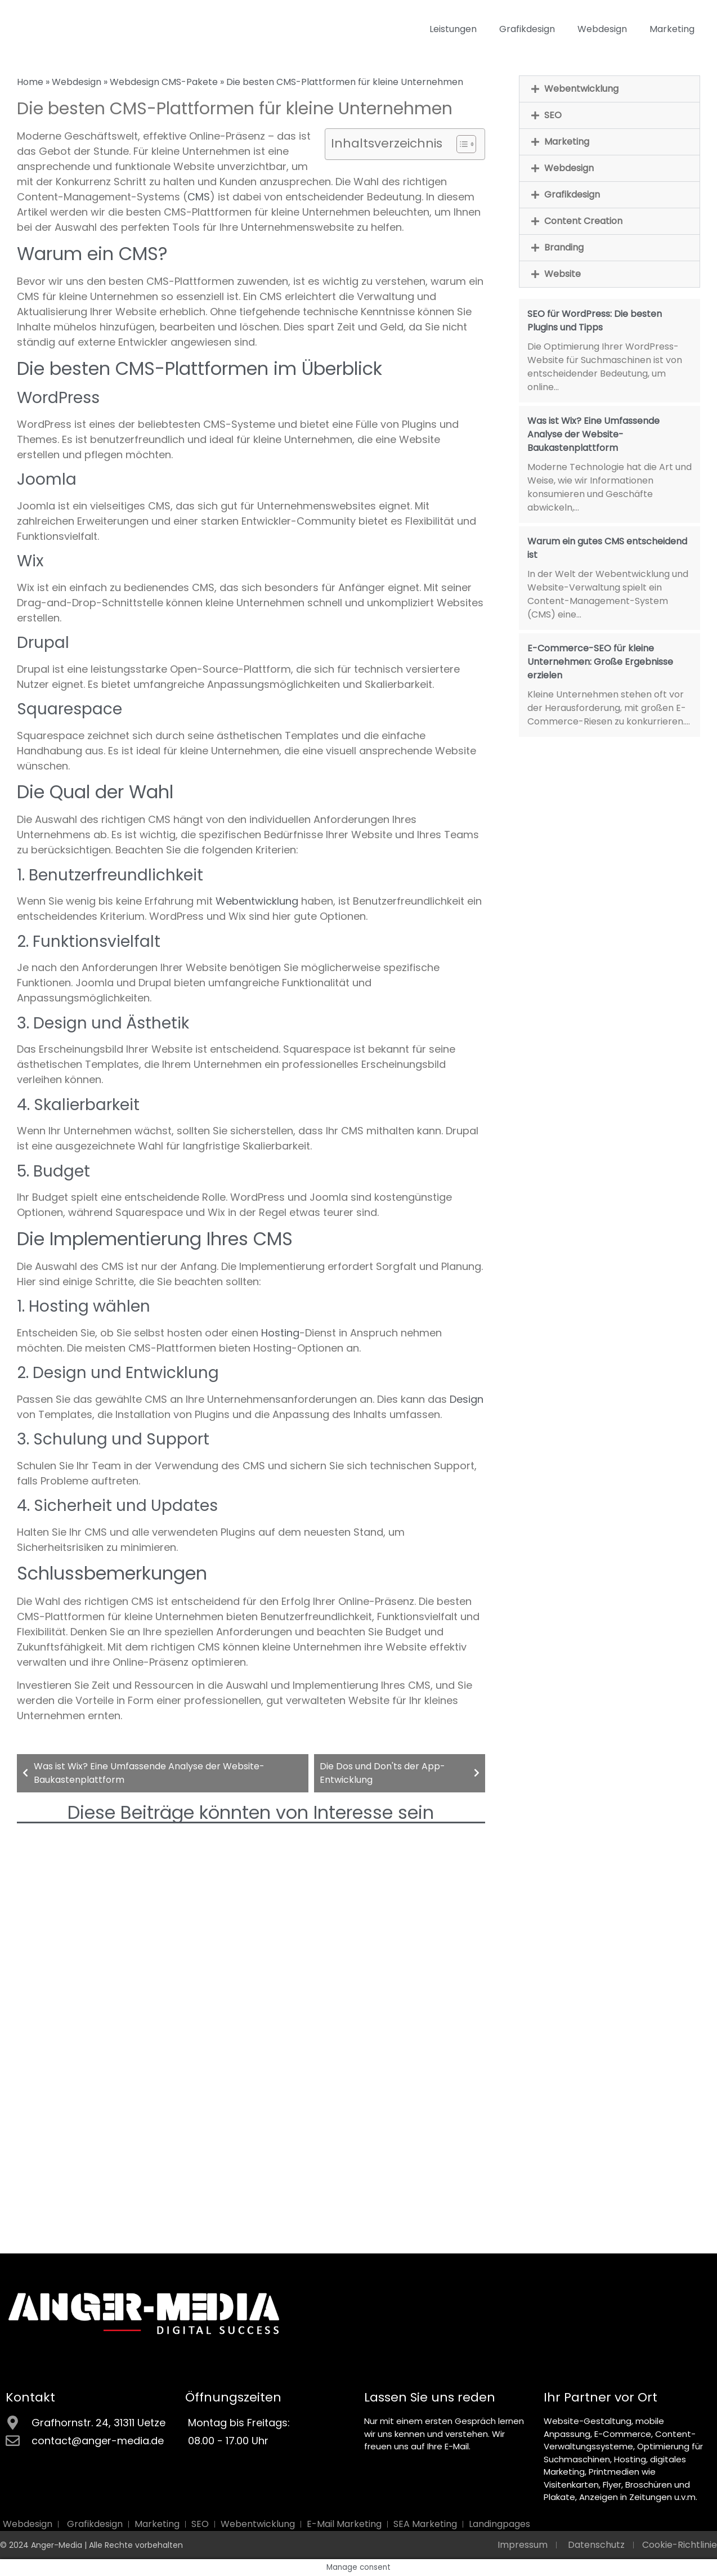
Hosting (280, 1333)
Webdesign (602, 29)
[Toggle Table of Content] (460, 144)
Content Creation (583, 220)
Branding (564, 247)
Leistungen (453, 29)
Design (466, 1399)
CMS (198, 197)
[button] (609, 89)
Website (562, 273)
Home (30, 81)
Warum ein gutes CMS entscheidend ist (607, 548)
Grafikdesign (527, 29)
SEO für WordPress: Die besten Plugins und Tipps (594, 320)
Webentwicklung (257, 901)
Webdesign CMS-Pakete (164, 81)
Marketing (671, 29)
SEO (553, 115)
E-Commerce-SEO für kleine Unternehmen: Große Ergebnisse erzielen (600, 662)
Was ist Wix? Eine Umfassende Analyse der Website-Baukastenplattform (593, 434)
